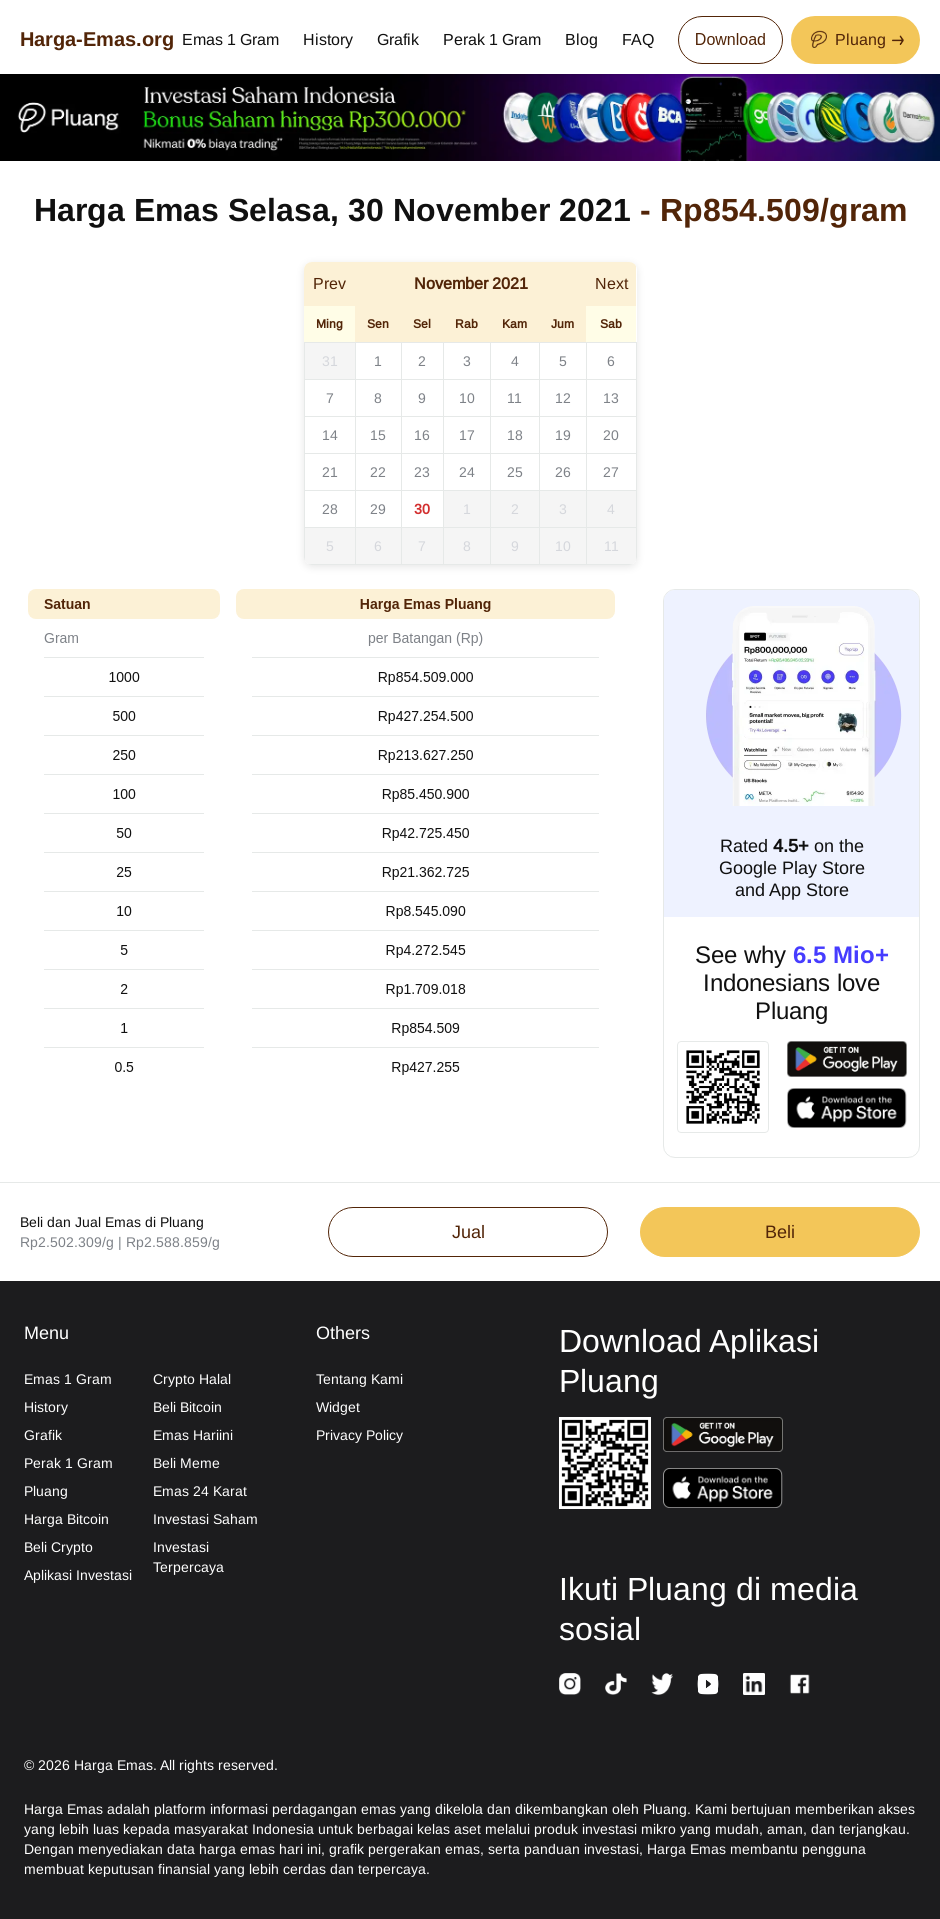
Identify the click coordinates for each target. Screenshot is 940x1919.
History (328, 39)
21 (330, 472)
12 (563, 398)
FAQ (638, 39)
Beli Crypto (58, 1547)
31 (330, 361)
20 (611, 435)
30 (422, 509)
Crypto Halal (192, 1379)
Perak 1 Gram (492, 39)
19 (563, 435)
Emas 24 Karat (200, 1491)
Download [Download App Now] (730, 39)
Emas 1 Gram (230, 39)
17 (467, 435)
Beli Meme (186, 1463)
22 (378, 472)
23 (422, 472)
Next (611, 283)
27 (611, 472)
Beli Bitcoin (187, 1407)
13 (611, 398)
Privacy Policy (359, 1435)
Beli (780, 1232)
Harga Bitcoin (66, 1519)
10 (467, 398)
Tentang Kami (359, 1379)
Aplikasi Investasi (78, 1575)
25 (515, 472)
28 (330, 509)
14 (330, 435)
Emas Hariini (193, 1435)
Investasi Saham (205, 1519)
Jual (468, 1232)
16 (422, 435)
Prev (329, 283)
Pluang (46, 1491)
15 (378, 435)
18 (515, 435)
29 (378, 509)
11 (514, 398)
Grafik (398, 39)
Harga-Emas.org (97, 39)
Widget (338, 1407)
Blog (581, 39)
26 (563, 472)
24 (467, 472)
